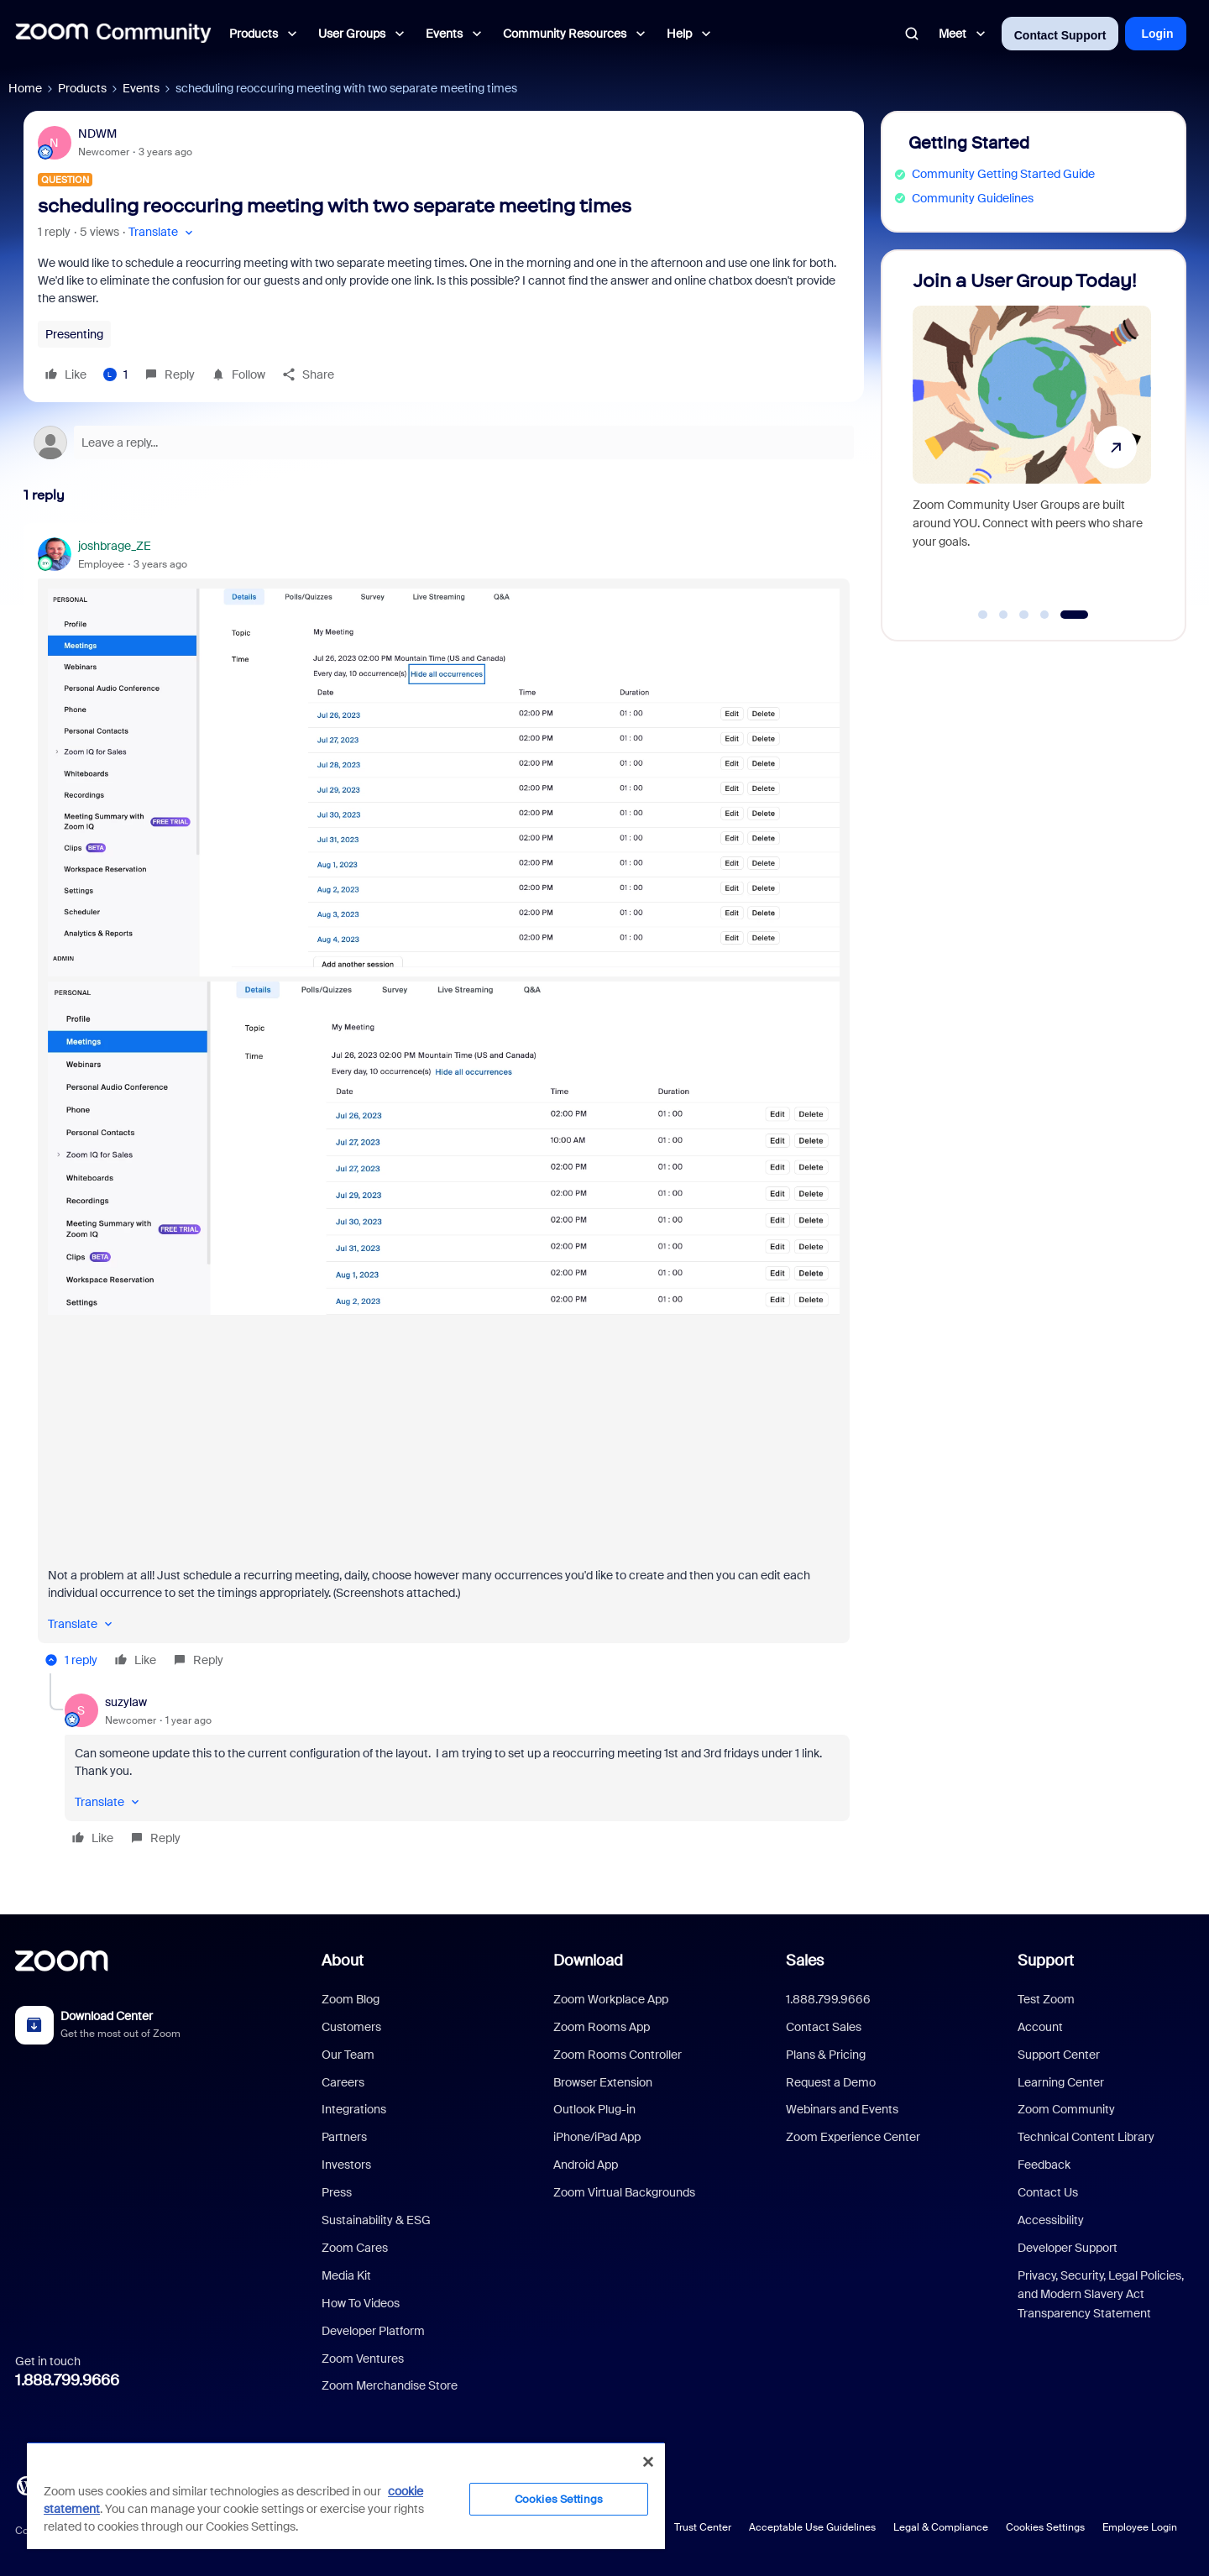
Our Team (348, 2054)
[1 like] (115, 374)
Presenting (74, 334)
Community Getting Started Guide (1003, 173)
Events (141, 88)
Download (588, 1960)
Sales (805, 1960)
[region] (346, 2495)
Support (1046, 1960)
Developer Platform (373, 2330)
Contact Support (1060, 35)
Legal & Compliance (940, 2527)
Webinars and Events (842, 2109)
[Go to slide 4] (1044, 614)
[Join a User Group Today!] (1032, 438)
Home (25, 88)
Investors (346, 2164)
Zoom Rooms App (601, 2026)
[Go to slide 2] (1003, 614)
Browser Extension (602, 2082)
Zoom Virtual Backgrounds (624, 2192)
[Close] (648, 2462)
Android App (585, 2164)
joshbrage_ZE (114, 545)
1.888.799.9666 (67, 2380)
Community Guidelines (973, 198)
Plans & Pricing (826, 2054)
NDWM (97, 133)
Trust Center (702, 2527)
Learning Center (1061, 2082)
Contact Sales (823, 2026)
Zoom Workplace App (610, 1999)
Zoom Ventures (363, 2358)
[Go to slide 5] (1074, 614)
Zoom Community (1066, 2109)
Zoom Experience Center (853, 2136)
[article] (444, 1105)
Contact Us (1048, 2192)
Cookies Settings (1045, 2527)
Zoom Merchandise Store (390, 2385)
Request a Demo (831, 2082)
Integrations (354, 2109)
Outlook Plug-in (594, 2109)
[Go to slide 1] (983, 614)
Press (337, 2192)
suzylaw (126, 1701)
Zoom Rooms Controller (617, 2054)
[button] (162, 232)
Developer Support (1067, 2247)
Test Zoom (1046, 1999)
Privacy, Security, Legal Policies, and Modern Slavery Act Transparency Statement (1101, 2294)
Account (1040, 2026)
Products (82, 88)
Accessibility (1051, 2220)
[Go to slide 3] (1024, 614)
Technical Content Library (1086, 2136)
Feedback (1044, 2164)
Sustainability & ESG (376, 2220)
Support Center (1059, 2054)
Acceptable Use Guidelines (812, 2527)
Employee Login (1139, 2527)
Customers (351, 2026)
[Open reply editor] (444, 442)
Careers (343, 2082)
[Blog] (26, 2484)
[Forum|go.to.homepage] (113, 34)
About (343, 1960)
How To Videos (361, 2303)
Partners (344, 2136)
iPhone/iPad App (597, 2136)
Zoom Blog (350, 1999)
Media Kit (346, 2275)
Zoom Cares (355, 2247)
